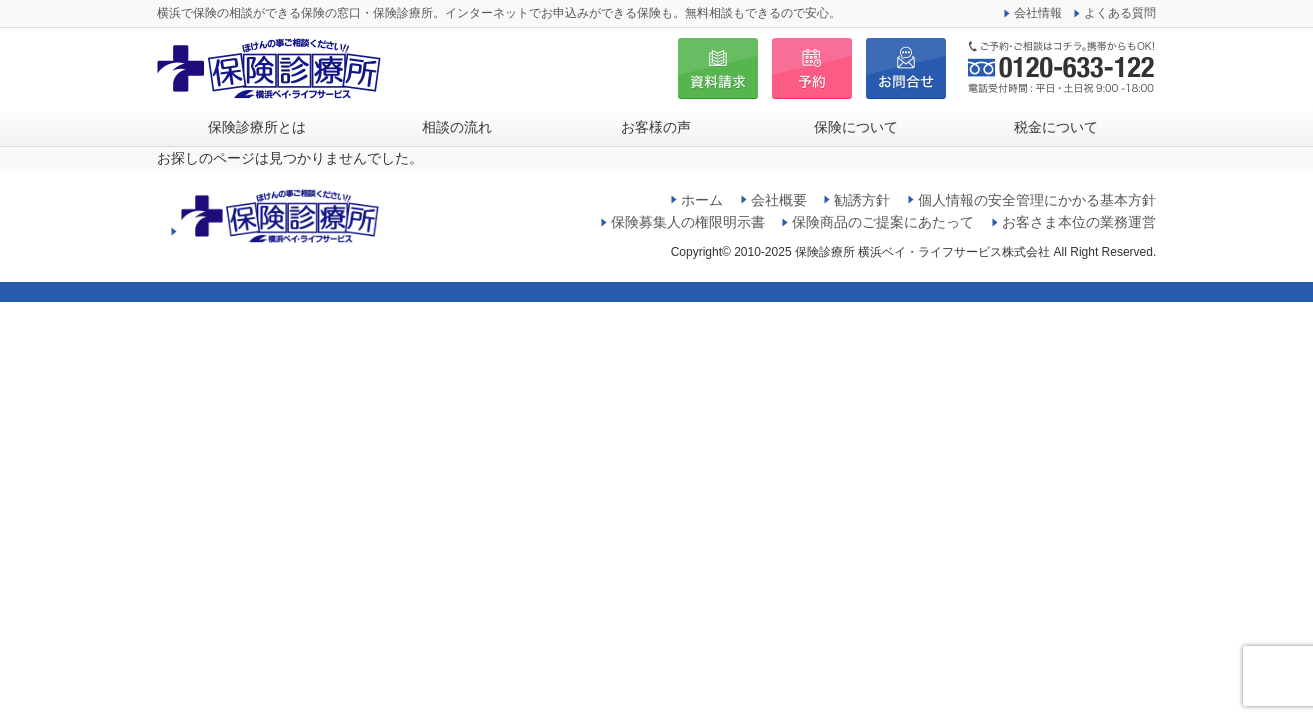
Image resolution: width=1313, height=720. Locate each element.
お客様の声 (656, 127)
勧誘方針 (862, 200)
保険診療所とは (257, 127)
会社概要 (779, 200)
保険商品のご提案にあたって (883, 222)
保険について (856, 127)
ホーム (702, 200)
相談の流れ (457, 127)
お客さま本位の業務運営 (1079, 222)
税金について (1056, 127)
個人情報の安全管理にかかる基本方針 (1037, 200)
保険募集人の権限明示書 (688, 222)
